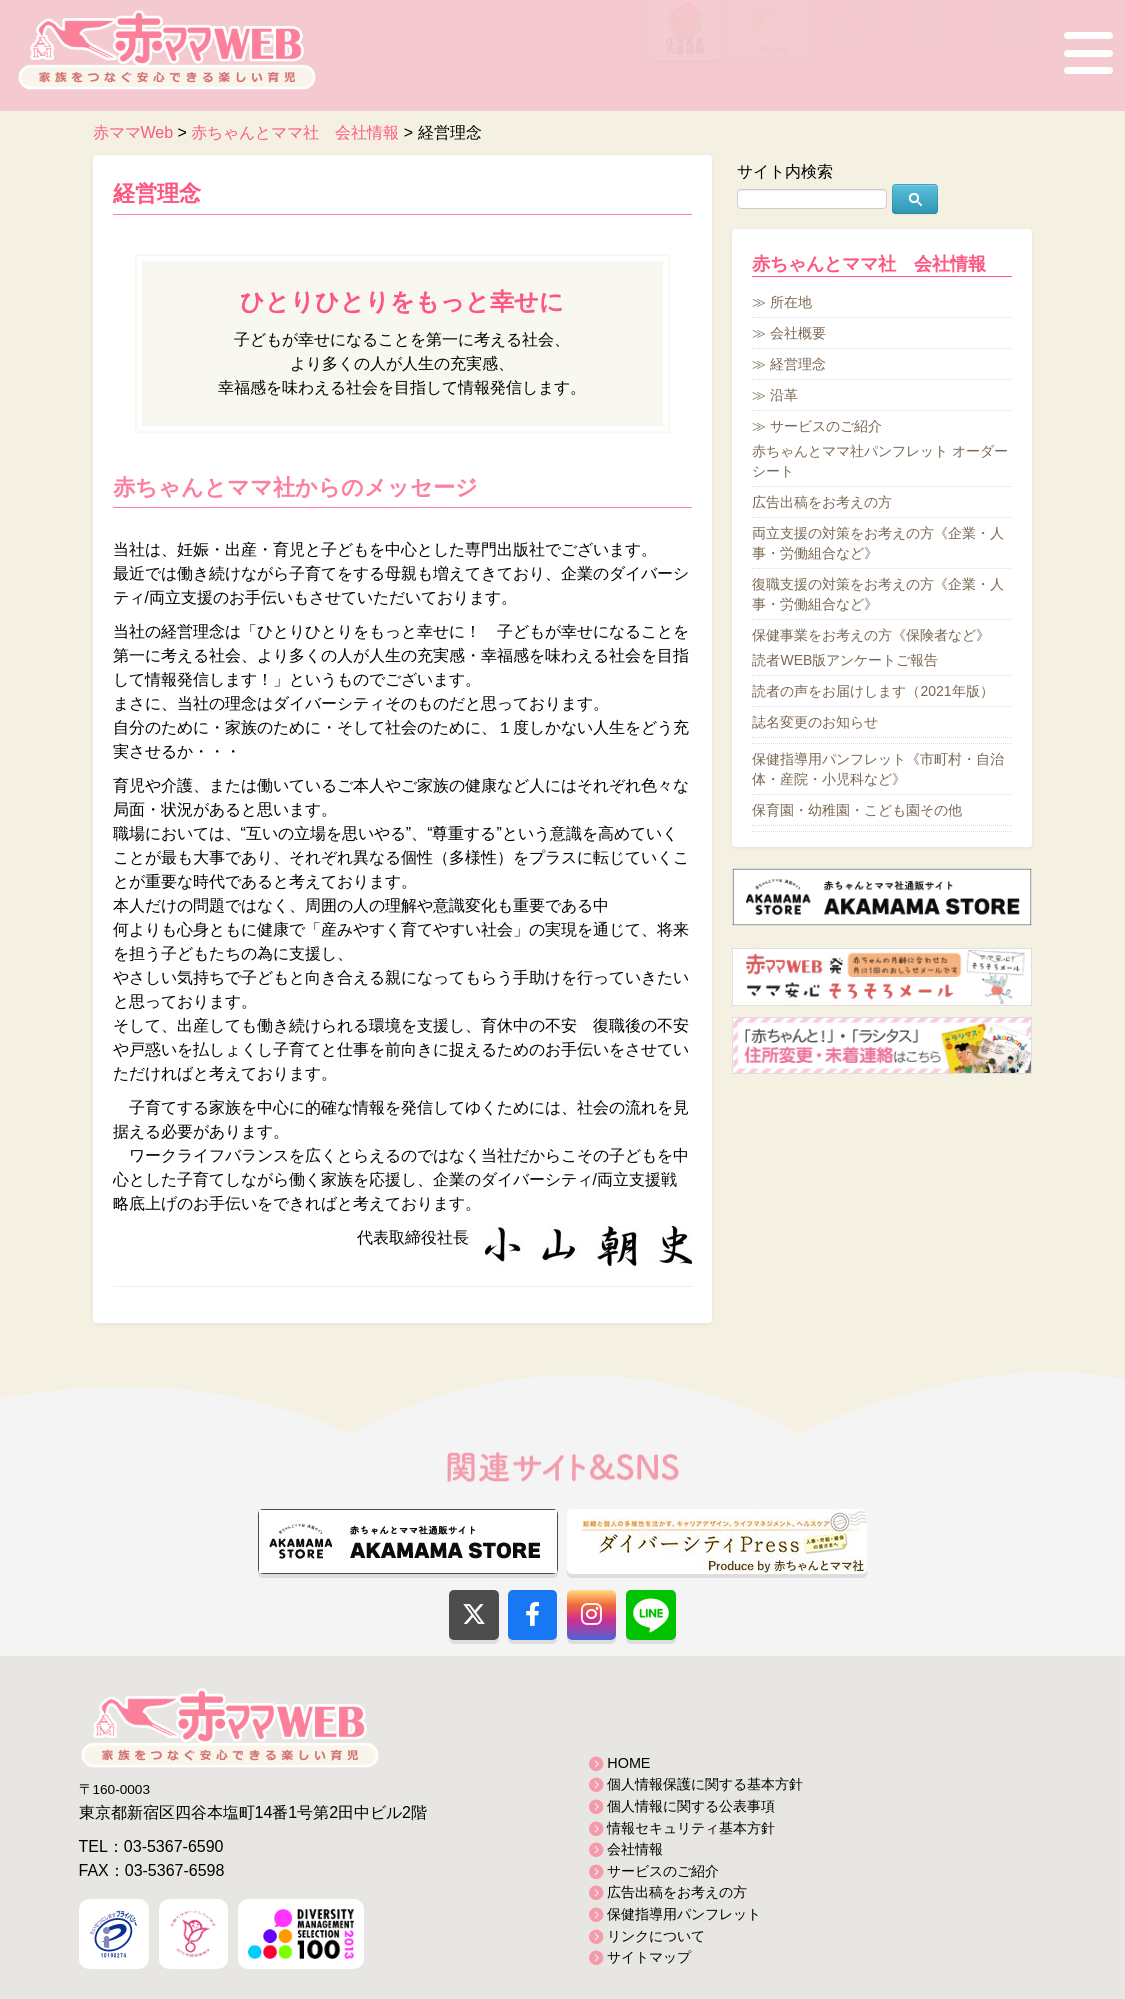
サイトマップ (649, 1957)
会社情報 (635, 1849)
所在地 (791, 302)
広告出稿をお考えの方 (822, 502)
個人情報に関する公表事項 (691, 1806)
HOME (628, 1763)
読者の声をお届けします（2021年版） (872, 691)
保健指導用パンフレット (684, 1914)
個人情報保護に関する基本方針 (705, 1784)
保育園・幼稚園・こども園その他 (857, 810)
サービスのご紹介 (826, 426)
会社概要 (798, 333)
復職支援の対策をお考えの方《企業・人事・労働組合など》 (878, 594)
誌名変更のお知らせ (815, 722)
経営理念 (157, 193)
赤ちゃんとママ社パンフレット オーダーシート (880, 461)
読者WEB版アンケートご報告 (845, 660)
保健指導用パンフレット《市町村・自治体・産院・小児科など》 (878, 769)
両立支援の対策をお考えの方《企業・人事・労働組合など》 (878, 543)
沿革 (784, 395)
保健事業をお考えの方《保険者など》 (871, 635)
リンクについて (656, 1936)
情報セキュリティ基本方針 (691, 1828)
